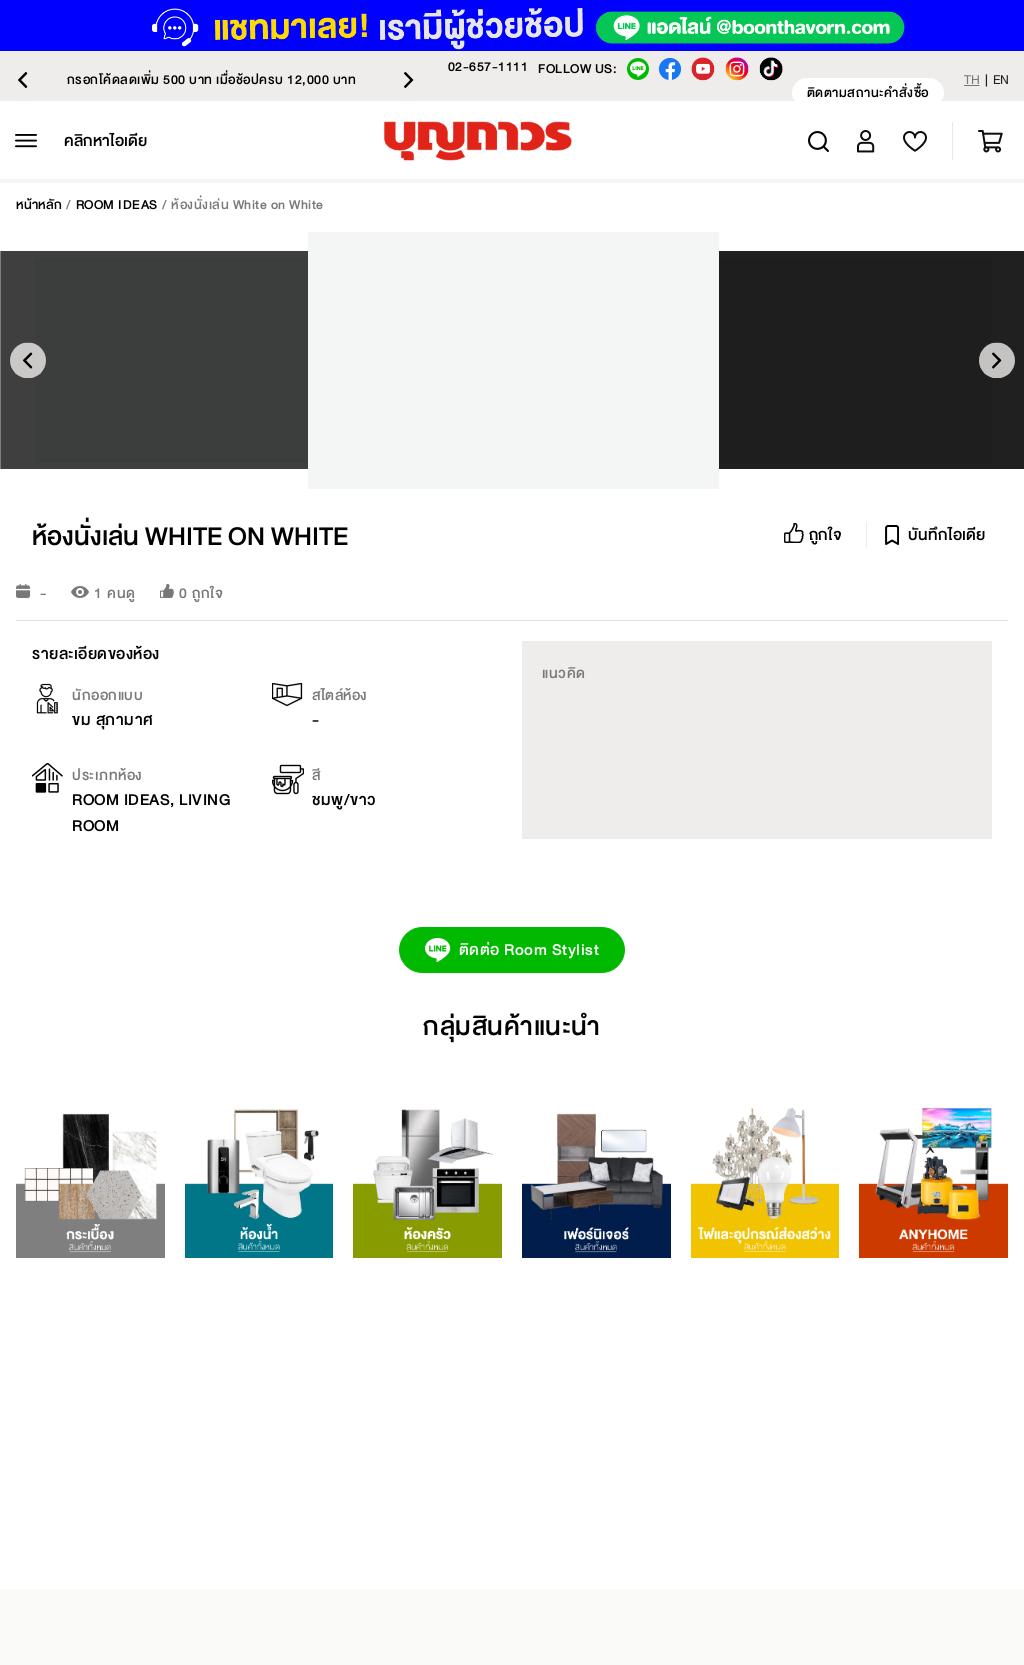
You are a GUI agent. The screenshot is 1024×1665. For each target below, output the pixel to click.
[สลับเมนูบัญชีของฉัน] (866, 141)
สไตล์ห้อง (339, 695)
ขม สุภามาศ (113, 720)
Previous (23, 80)
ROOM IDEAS (117, 205)
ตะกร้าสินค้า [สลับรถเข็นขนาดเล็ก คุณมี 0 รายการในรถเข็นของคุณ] (990, 141)
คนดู (121, 593)
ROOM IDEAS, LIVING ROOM (151, 813)
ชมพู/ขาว (344, 800)
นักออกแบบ (107, 695)
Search (818, 141)
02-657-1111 (488, 67)
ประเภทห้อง (107, 775)
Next (409, 80)
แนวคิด (564, 673)
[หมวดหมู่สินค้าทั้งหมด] (26, 141)
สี (316, 775)
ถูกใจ (207, 593)
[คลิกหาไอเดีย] (105, 141)
